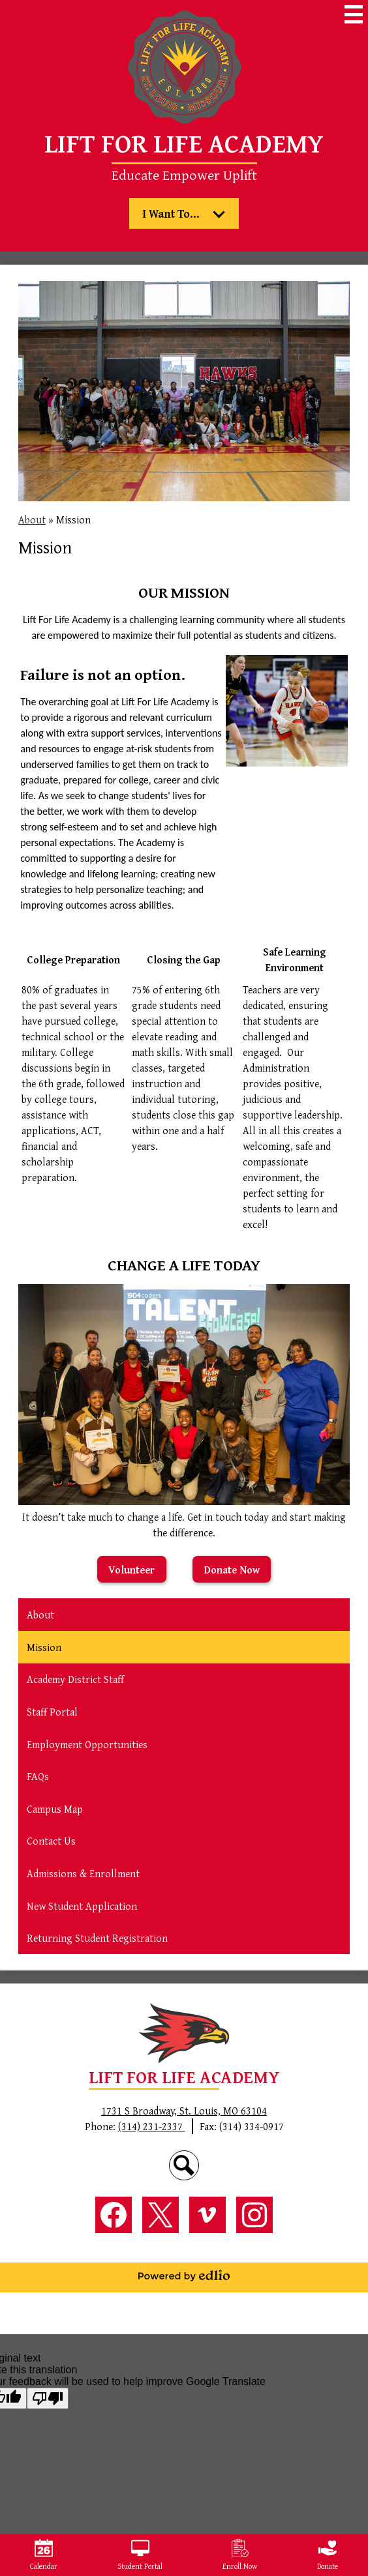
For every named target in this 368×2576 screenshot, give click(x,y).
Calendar (43, 2555)
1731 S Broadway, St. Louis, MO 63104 (184, 2110)
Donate (327, 2555)
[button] (184, 213)
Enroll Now (239, 2555)
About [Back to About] (32, 519)
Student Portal (139, 2555)
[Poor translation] (48, 2398)
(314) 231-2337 (151, 2126)
